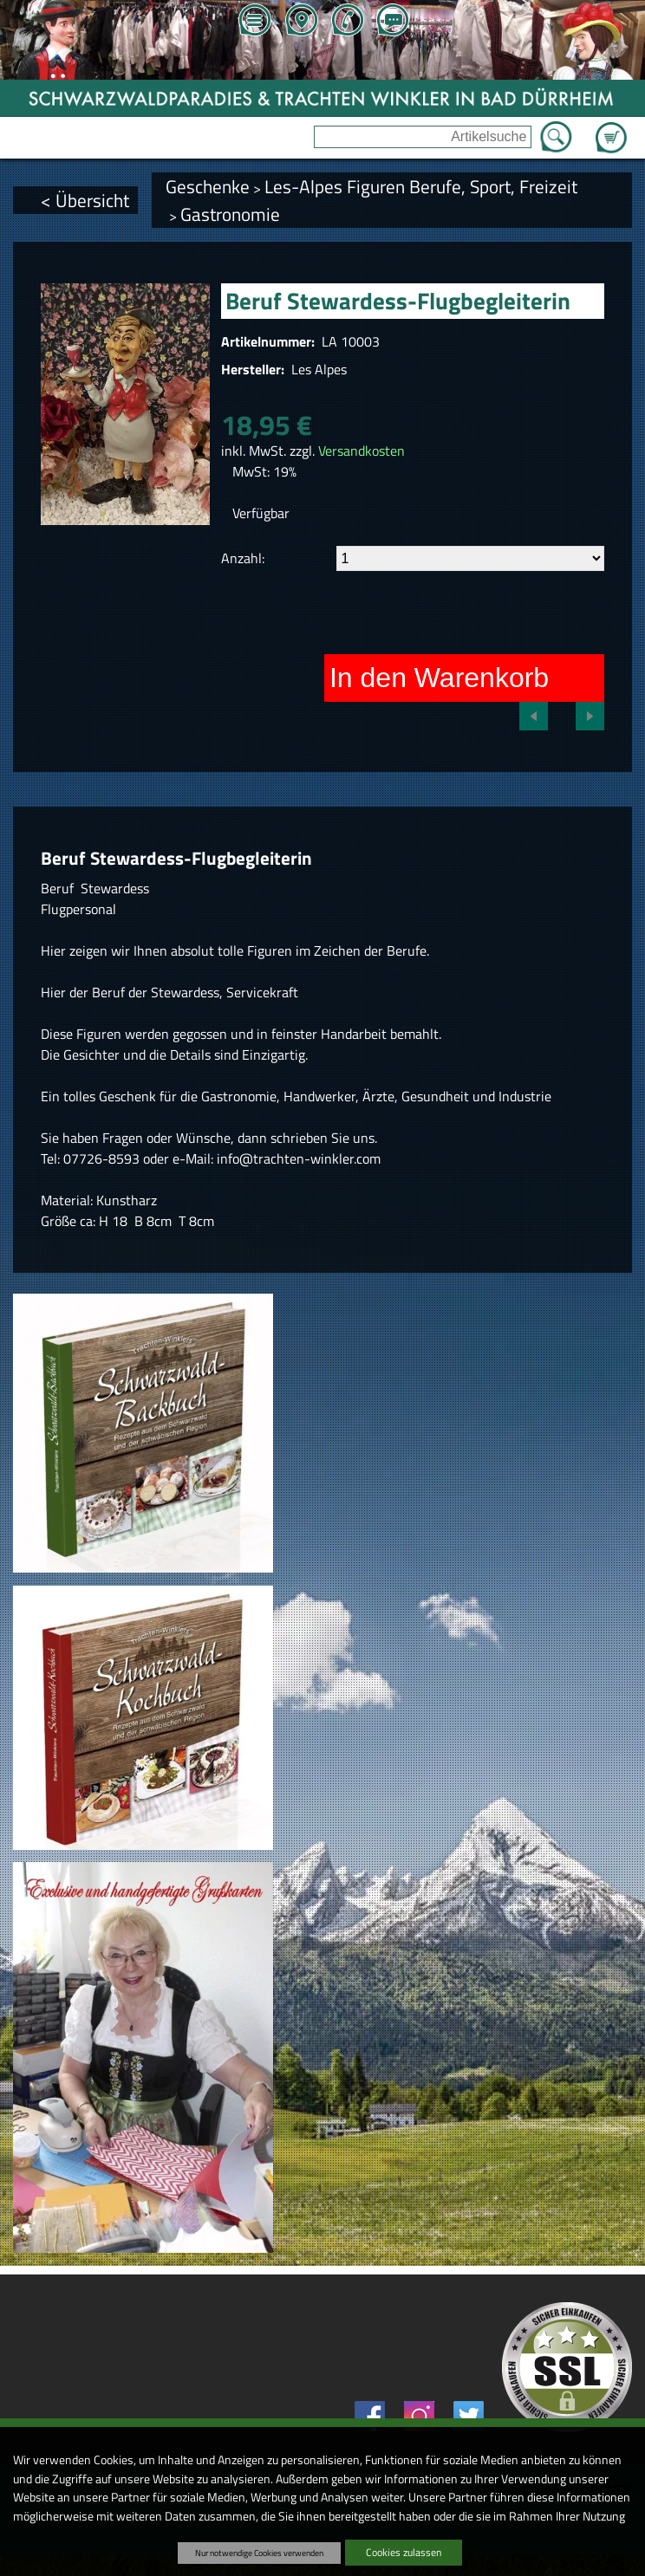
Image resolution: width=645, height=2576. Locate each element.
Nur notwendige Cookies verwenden (259, 2553)
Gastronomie (230, 214)
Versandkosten (361, 450)
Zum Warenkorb (611, 127)
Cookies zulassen (403, 2552)
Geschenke (208, 186)
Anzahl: (242, 558)
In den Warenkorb (439, 677)
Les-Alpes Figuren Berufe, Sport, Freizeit (420, 186)
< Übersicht (85, 200)
